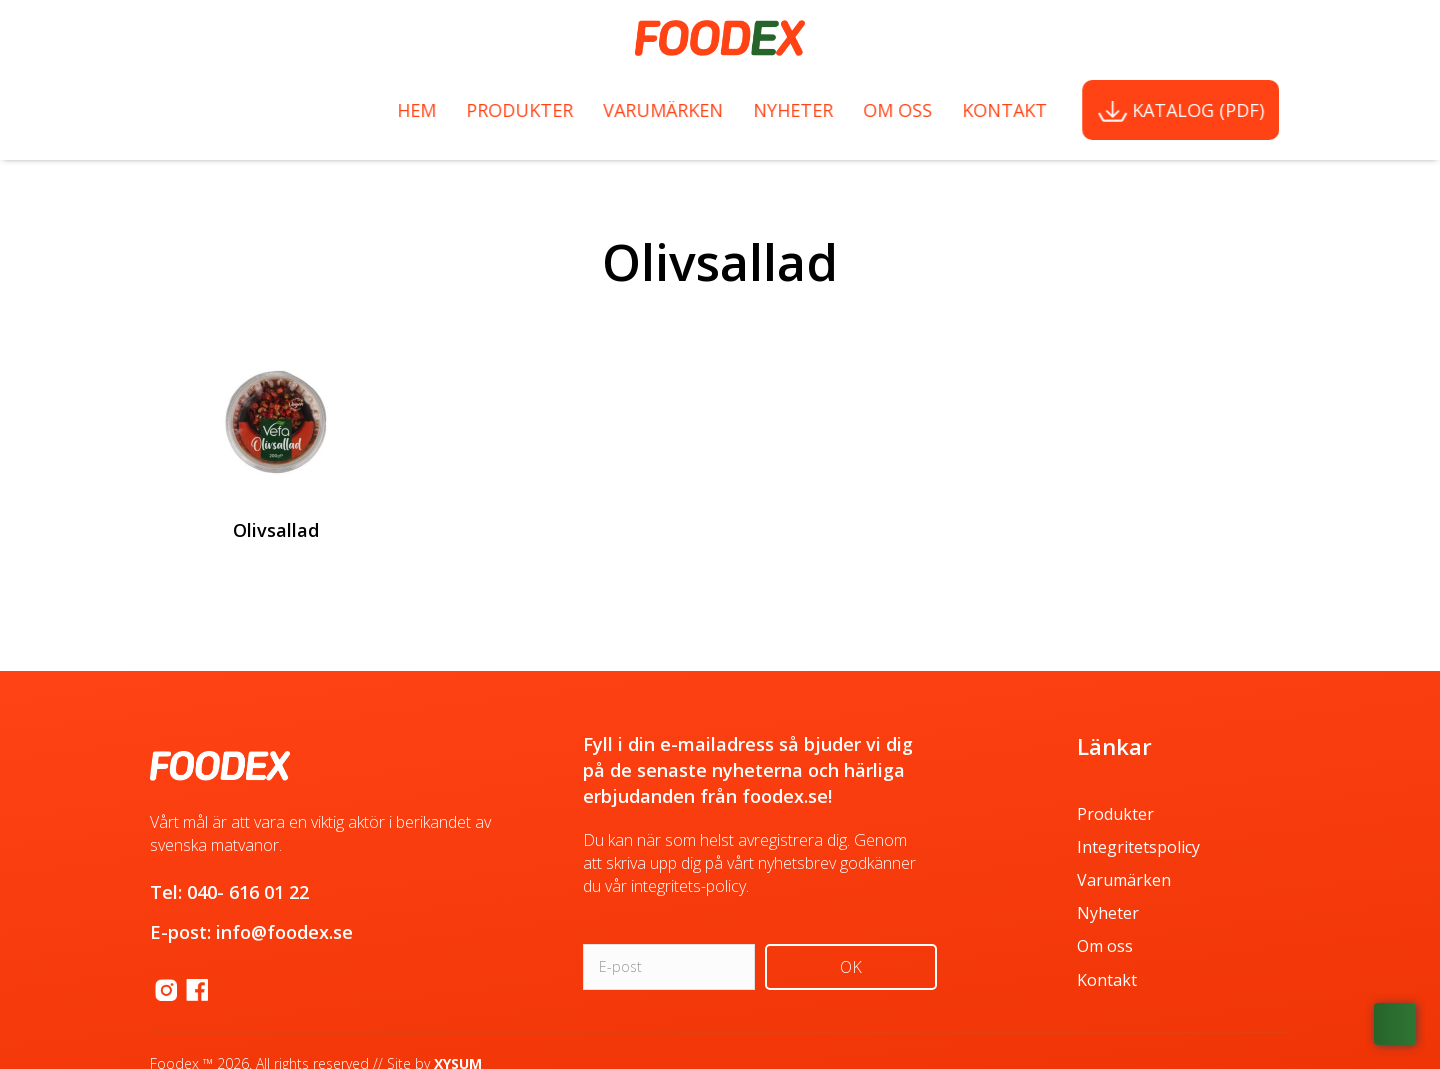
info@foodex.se (284, 932)
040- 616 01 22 (248, 892)
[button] (851, 967)
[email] (669, 967)
